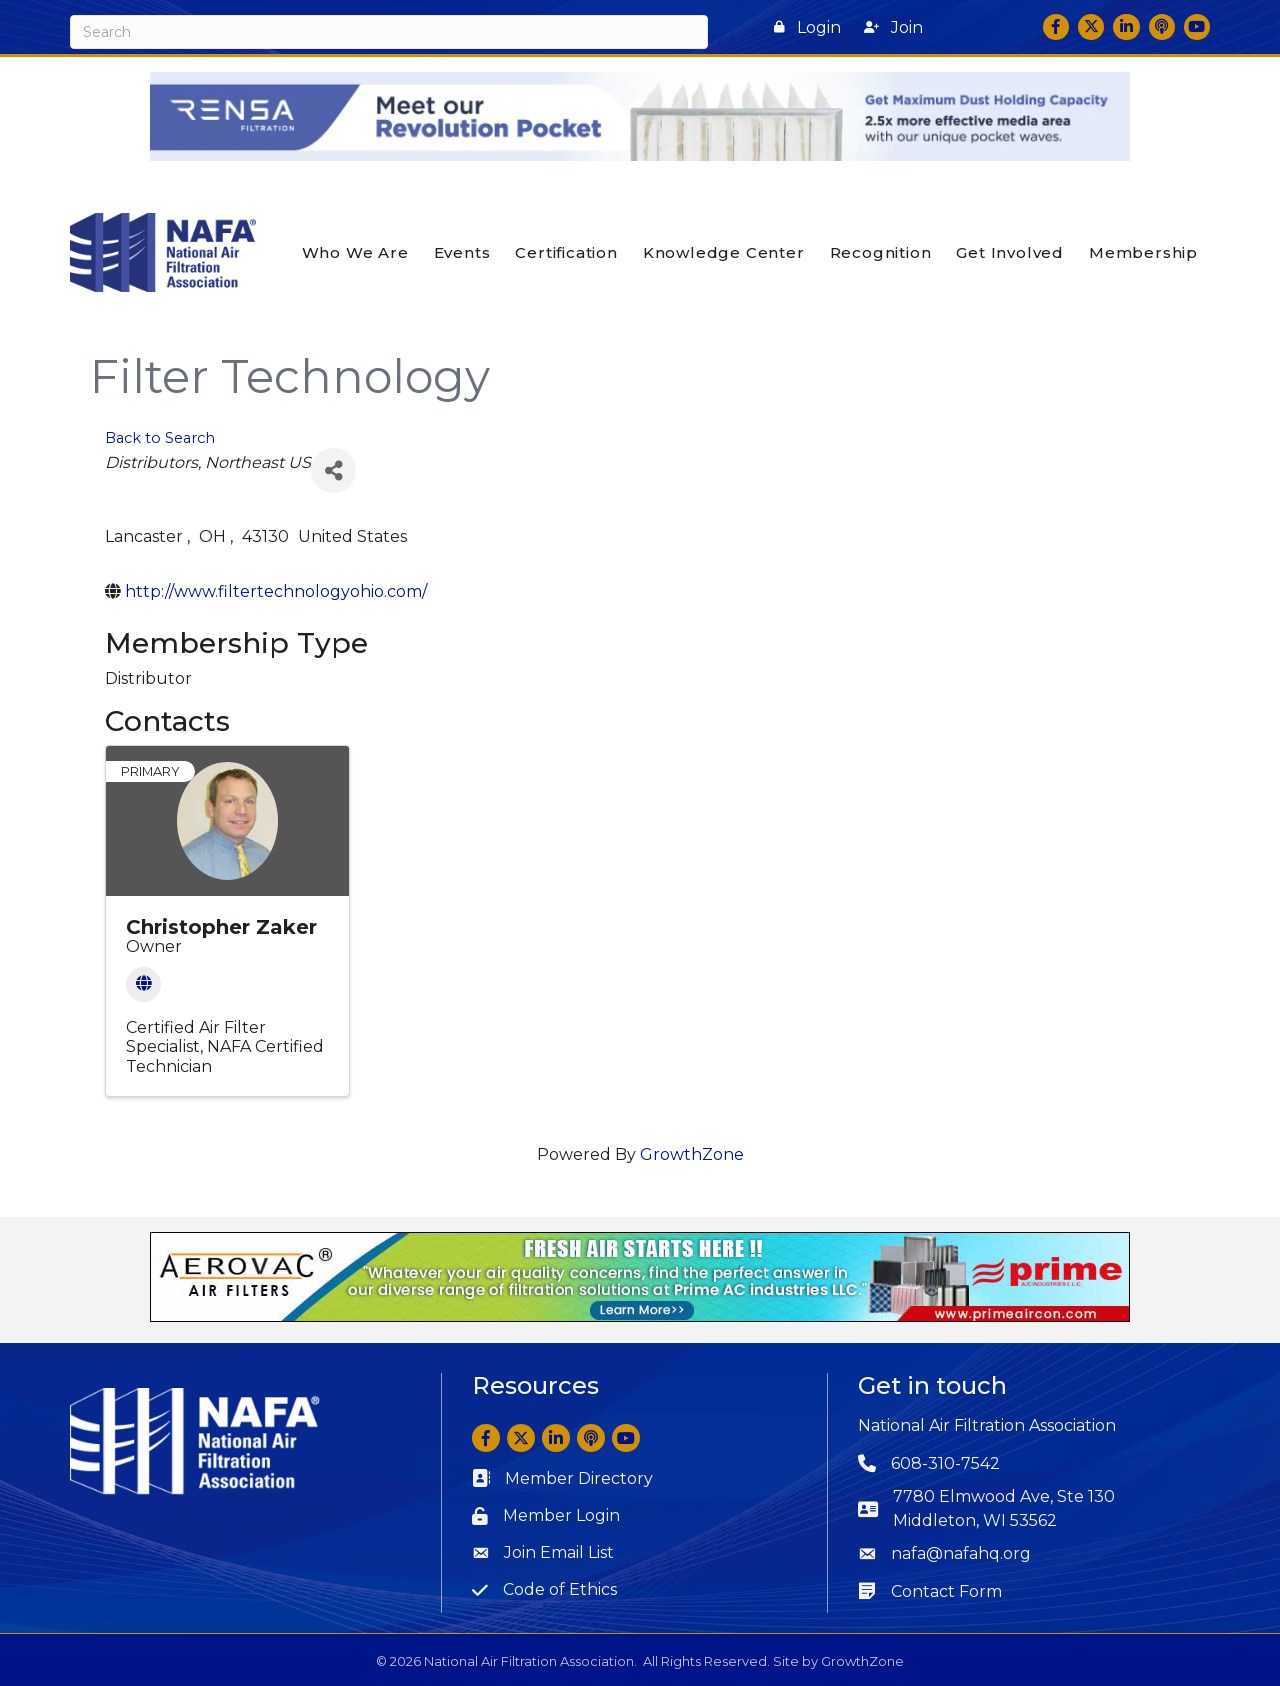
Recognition (881, 252)
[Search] (389, 32)
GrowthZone (692, 1154)
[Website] (143, 984)
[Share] (333, 470)
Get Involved (1010, 252)
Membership (1143, 252)
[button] (807, 27)
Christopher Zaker (221, 927)
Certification (566, 252)
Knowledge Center (724, 252)
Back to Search (160, 437)
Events (462, 252)
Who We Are (355, 252)
